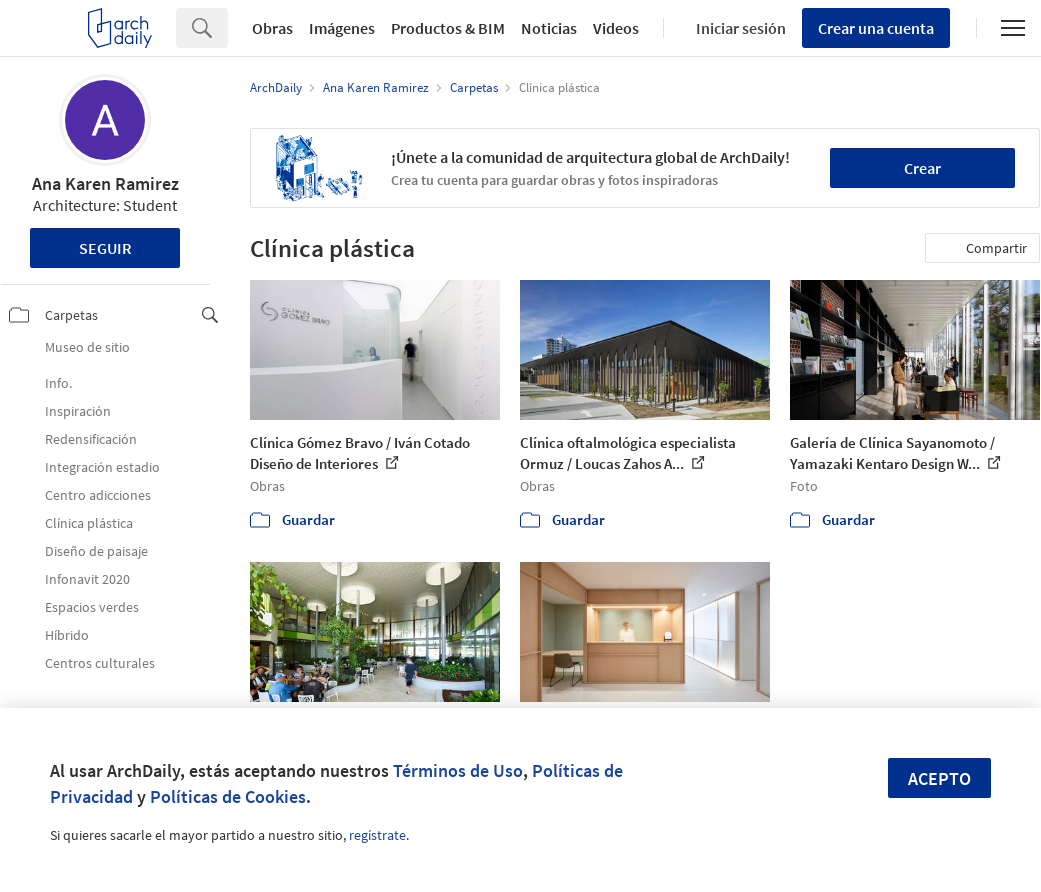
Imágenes (342, 28)
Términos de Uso (458, 770)
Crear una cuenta (876, 28)
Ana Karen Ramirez (105, 183)
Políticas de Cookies (228, 796)
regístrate (377, 835)
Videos (616, 28)
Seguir (105, 248)
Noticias (549, 28)
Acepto (939, 778)
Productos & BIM (448, 28)
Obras (272, 28)
